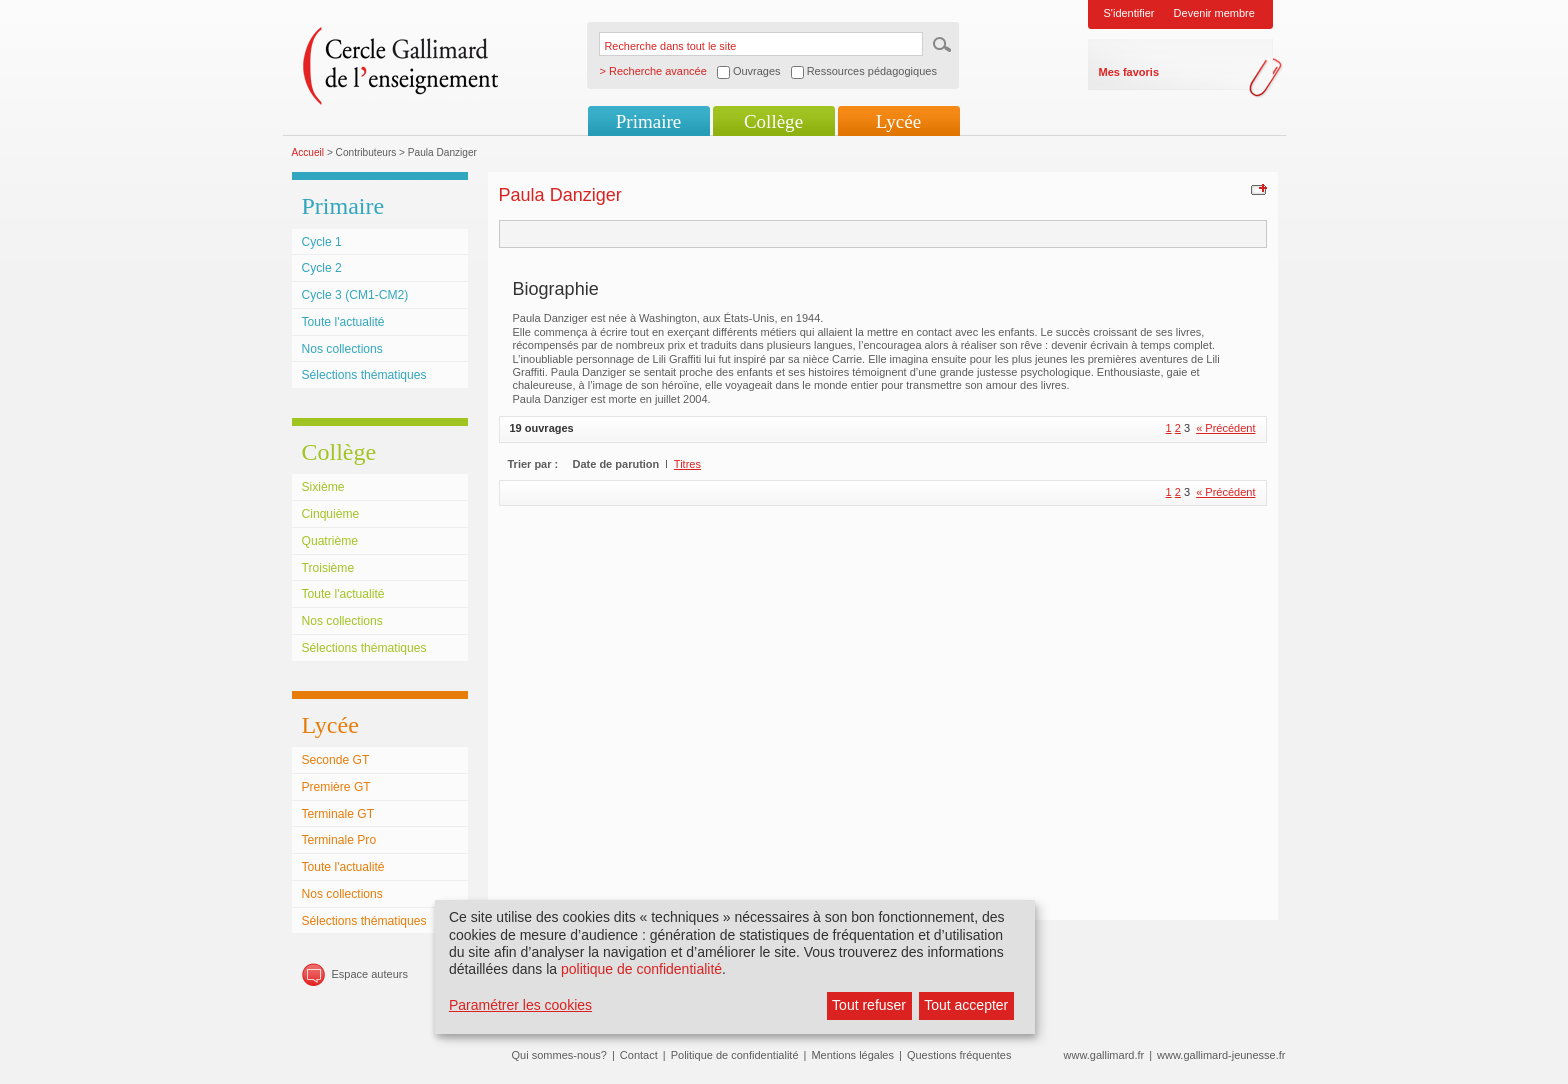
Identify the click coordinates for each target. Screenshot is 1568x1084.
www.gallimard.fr (1104, 1055)
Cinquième (331, 514)
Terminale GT (338, 814)
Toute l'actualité (343, 322)
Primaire (648, 121)
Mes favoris (1129, 72)
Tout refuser (869, 1005)
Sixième (323, 487)
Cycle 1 (322, 242)
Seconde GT (336, 760)
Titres (687, 464)
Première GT (336, 787)
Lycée (898, 121)
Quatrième (330, 541)
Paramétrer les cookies (520, 1005)
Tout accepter (966, 1005)
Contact (639, 1055)
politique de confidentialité (641, 969)
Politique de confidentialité (735, 1055)
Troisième (328, 568)
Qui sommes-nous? (559, 1055)
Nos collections (342, 349)
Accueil (308, 152)
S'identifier (1129, 13)
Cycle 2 (322, 268)
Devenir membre (1214, 13)
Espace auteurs (370, 974)
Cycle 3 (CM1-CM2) (355, 295)
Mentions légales (852, 1055)
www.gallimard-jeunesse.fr (1221, 1055)
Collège (773, 121)
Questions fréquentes (959, 1055)
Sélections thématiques (364, 375)
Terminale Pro (339, 840)
